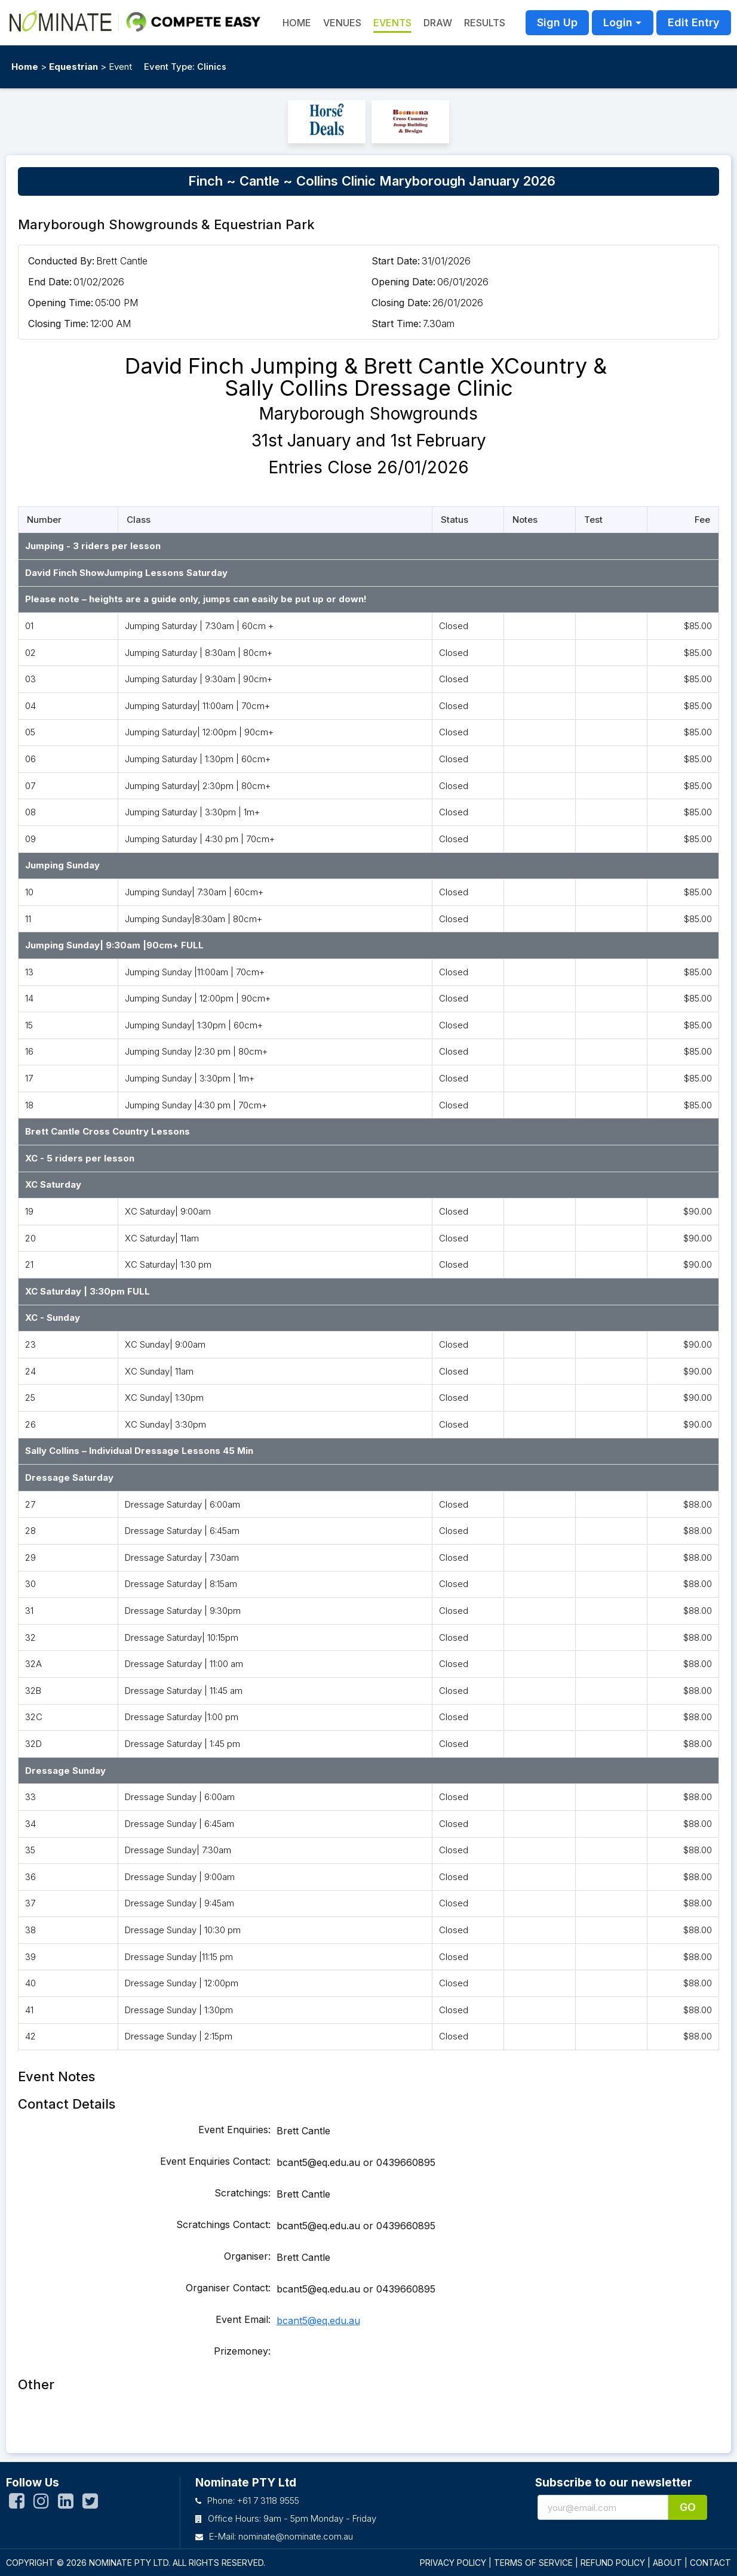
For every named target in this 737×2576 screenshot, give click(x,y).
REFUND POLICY (613, 2562)
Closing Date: (401, 303)
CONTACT (710, 2562)
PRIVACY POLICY (453, 2562)
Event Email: (243, 2319)
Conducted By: (61, 261)
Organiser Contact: (228, 2288)
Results (484, 23)
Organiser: (247, 2256)
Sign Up (557, 22)
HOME (296, 23)
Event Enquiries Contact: (215, 2161)
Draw (437, 23)
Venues (342, 23)
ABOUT (667, 2562)
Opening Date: (403, 282)
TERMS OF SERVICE (533, 2562)
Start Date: (395, 261)
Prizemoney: (242, 2351)
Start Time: (396, 323)
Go (688, 2507)
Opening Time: (60, 303)
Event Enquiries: (234, 2130)
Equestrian (73, 66)
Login (617, 22)
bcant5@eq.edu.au (318, 2320)
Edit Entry (694, 22)
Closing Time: (58, 323)
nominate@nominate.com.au (295, 2536)
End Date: (50, 282)
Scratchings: (242, 2193)
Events (392, 23)
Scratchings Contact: (223, 2224)
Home (24, 66)
